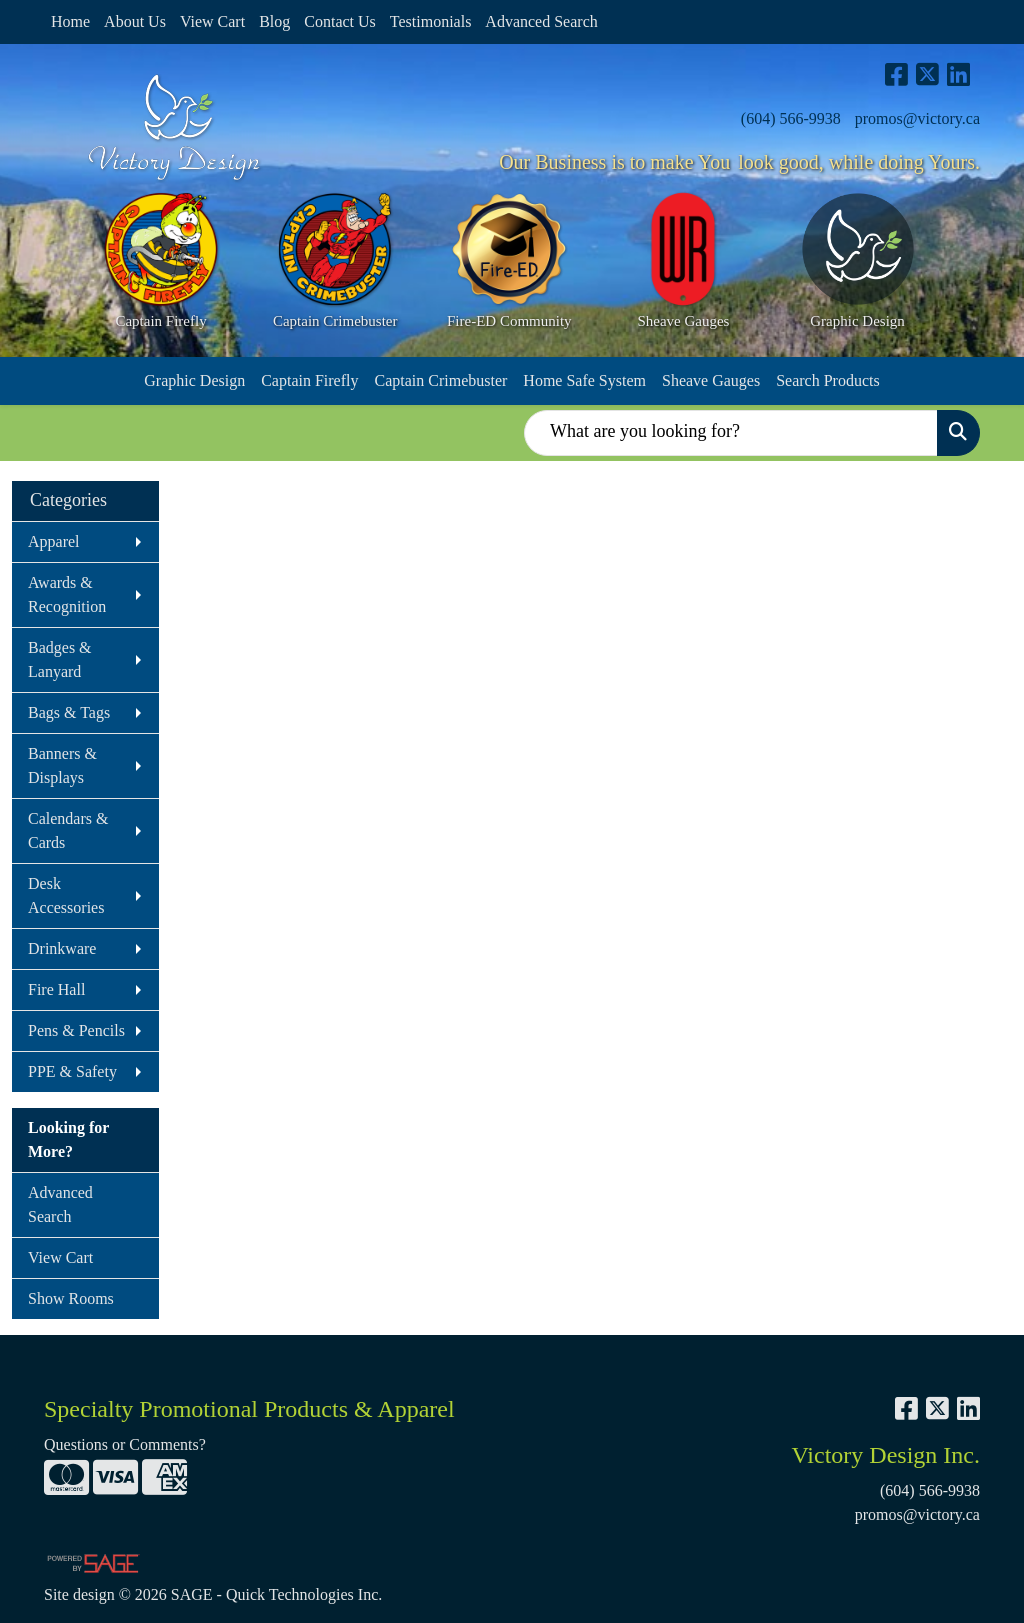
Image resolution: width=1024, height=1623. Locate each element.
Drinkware (62, 948)
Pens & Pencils (76, 1030)
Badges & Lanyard (60, 659)
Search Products (828, 380)
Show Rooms (71, 1298)
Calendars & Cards (68, 830)
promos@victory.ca (917, 118)
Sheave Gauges (711, 380)
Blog (274, 21)
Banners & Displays (62, 765)
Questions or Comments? (125, 1444)
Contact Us (340, 21)
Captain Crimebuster (440, 380)
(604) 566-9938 (791, 118)
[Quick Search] (731, 433)
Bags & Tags (69, 712)
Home (70, 21)
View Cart (212, 21)
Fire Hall (56, 989)
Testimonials (431, 21)
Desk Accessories (66, 895)
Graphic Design (194, 380)
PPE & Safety (72, 1071)
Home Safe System (584, 380)
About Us (135, 21)
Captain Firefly (309, 380)
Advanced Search (541, 21)
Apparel (54, 541)
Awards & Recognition (67, 594)
